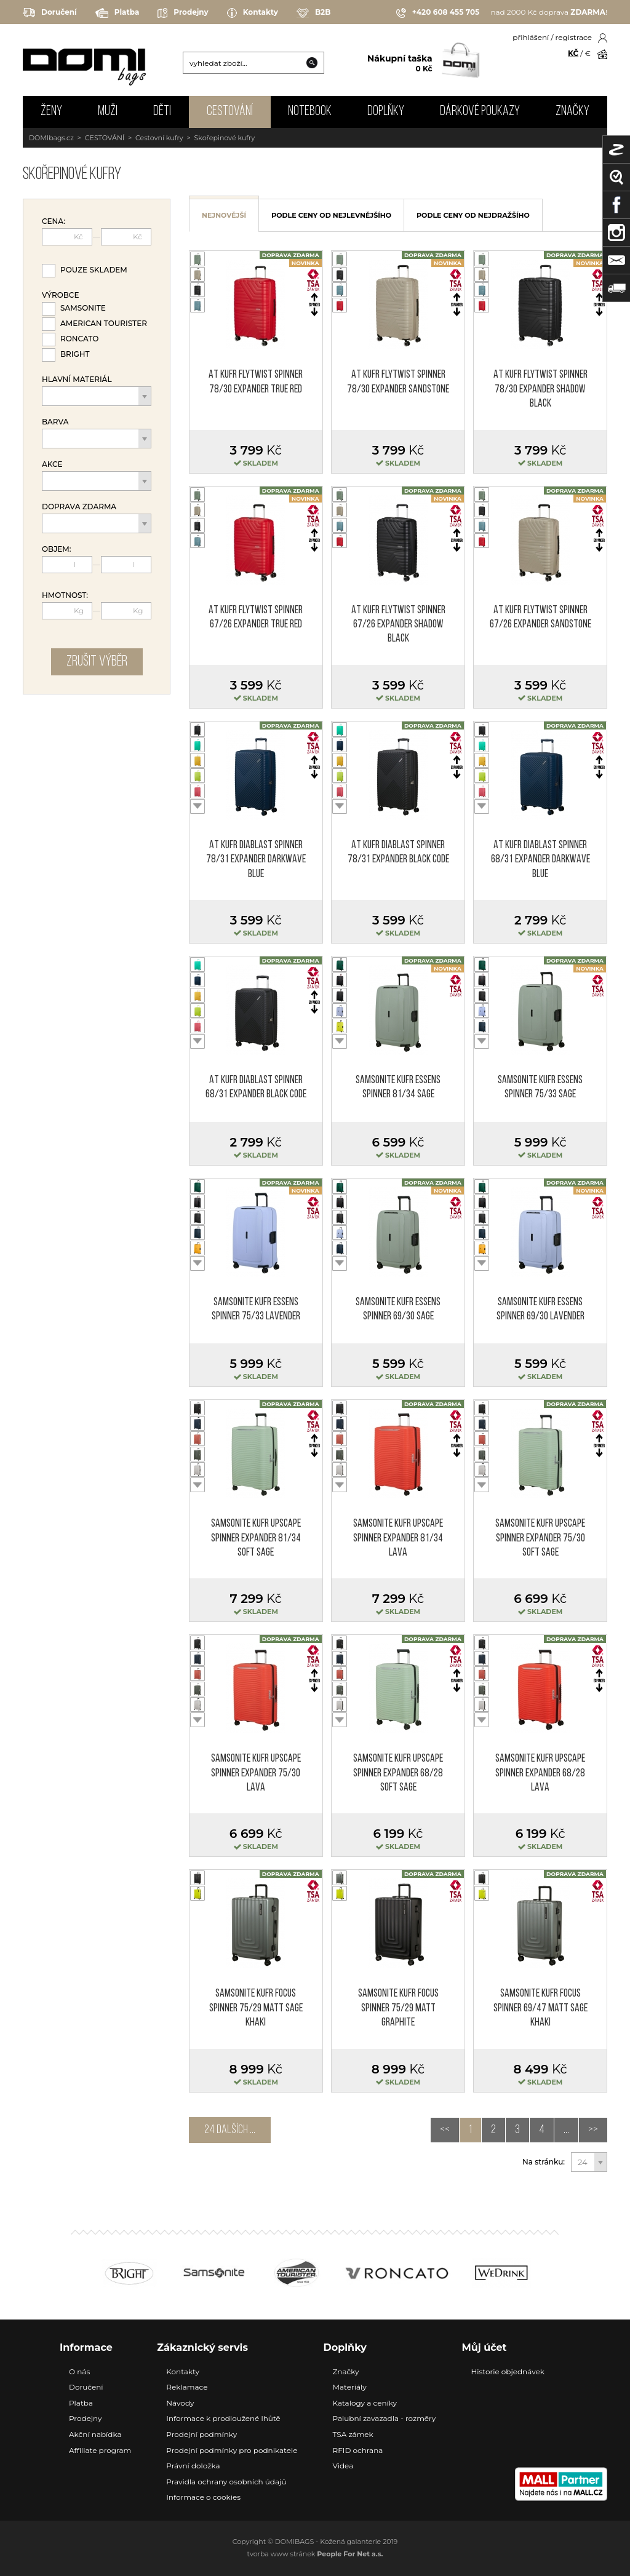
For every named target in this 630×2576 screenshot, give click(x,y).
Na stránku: (543, 2162)
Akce (52, 464)
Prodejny (183, 13)
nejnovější (224, 215)
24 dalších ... (229, 2130)
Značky (572, 112)
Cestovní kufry (159, 137)
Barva (55, 422)
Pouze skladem (93, 269)
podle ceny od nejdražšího (473, 215)
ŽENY (51, 112)
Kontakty (252, 13)
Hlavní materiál (77, 379)
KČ (573, 53)
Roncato (79, 338)
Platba (117, 13)
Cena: (53, 221)
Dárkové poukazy (480, 112)
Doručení (50, 12)
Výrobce (60, 295)
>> (593, 2130)
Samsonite (83, 307)
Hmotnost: (65, 595)
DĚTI (162, 112)
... (566, 2130)
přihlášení (530, 37)
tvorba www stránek (315, 2554)
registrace (574, 37)
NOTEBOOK (310, 112)
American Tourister (103, 323)
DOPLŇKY (385, 112)
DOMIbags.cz (51, 137)
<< (445, 2130)
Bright (75, 354)
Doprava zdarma (79, 507)
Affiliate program (100, 2450)
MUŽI (108, 112)
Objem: (56, 549)
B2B (313, 13)
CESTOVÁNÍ (230, 112)
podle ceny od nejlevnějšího (331, 215)
